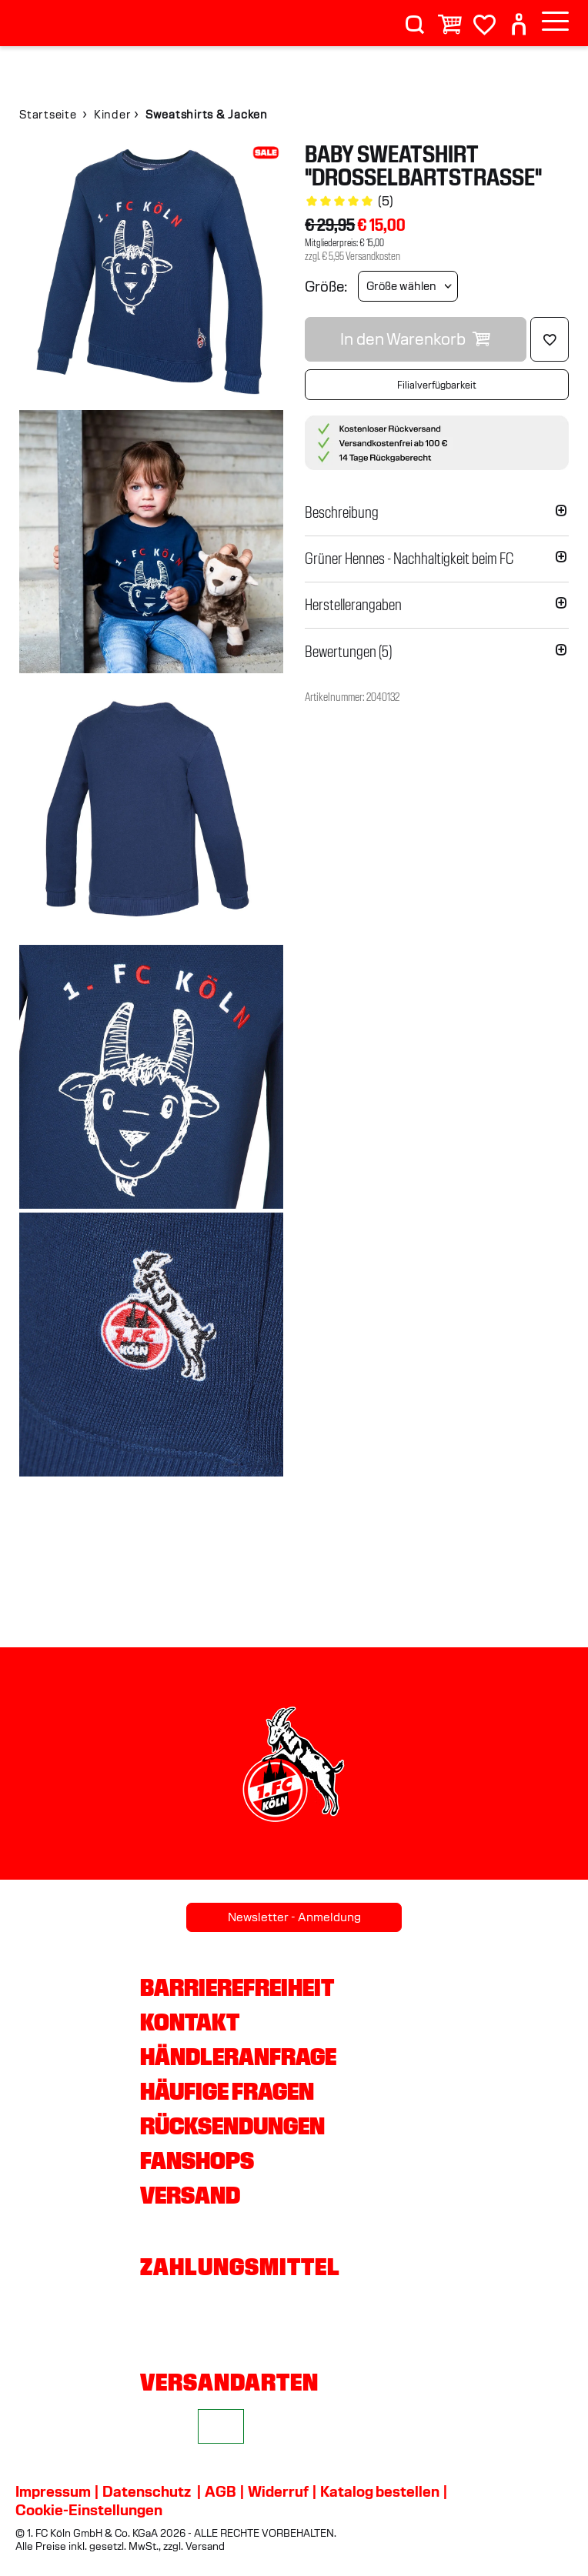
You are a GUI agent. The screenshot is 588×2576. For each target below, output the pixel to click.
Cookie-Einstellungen (88, 2510)
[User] (518, 18)
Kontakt (189, 2022)
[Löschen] (549, 339)
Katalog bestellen (379, 2491)
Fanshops (197, 2160)
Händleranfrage (238, 2056)
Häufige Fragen (227, 2091)
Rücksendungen (232, 2126)
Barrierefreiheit (237, 1987)
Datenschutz (146, 2491)
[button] (437, 512)
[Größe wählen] (408, 286)
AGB (220, 2491)
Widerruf (278, 2491)
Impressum (53, 2491)
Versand (190, 2195)
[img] (151, 274)
